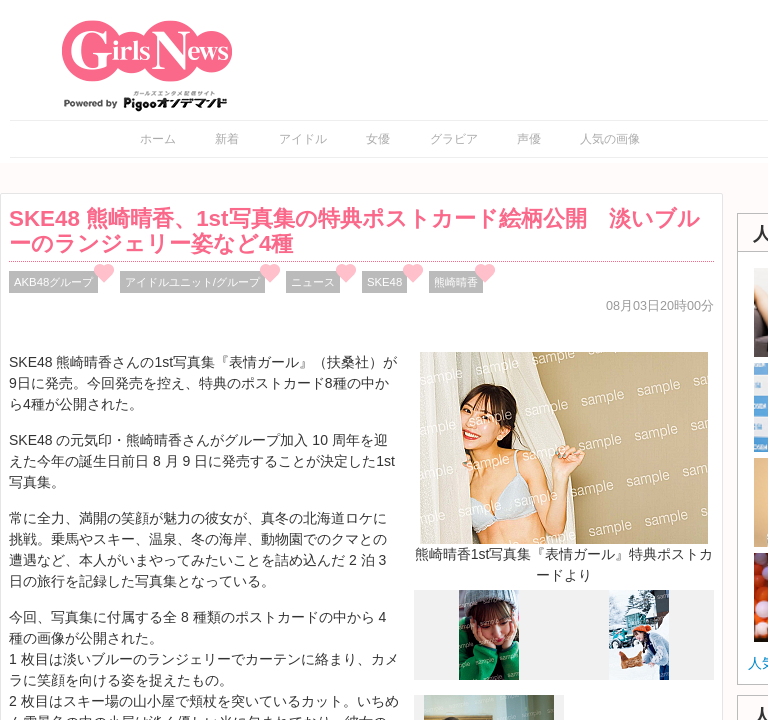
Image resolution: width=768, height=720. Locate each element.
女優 (378, 139)
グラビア (454, 139)
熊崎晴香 (456, 282)
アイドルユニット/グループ (192, 282)
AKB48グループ (53, 282)
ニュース (313, 282)
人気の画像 (610, 139)
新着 (227, 139)
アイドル (303, 139)
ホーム (158, 139)
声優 (529, 139)
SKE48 (384, 282)
